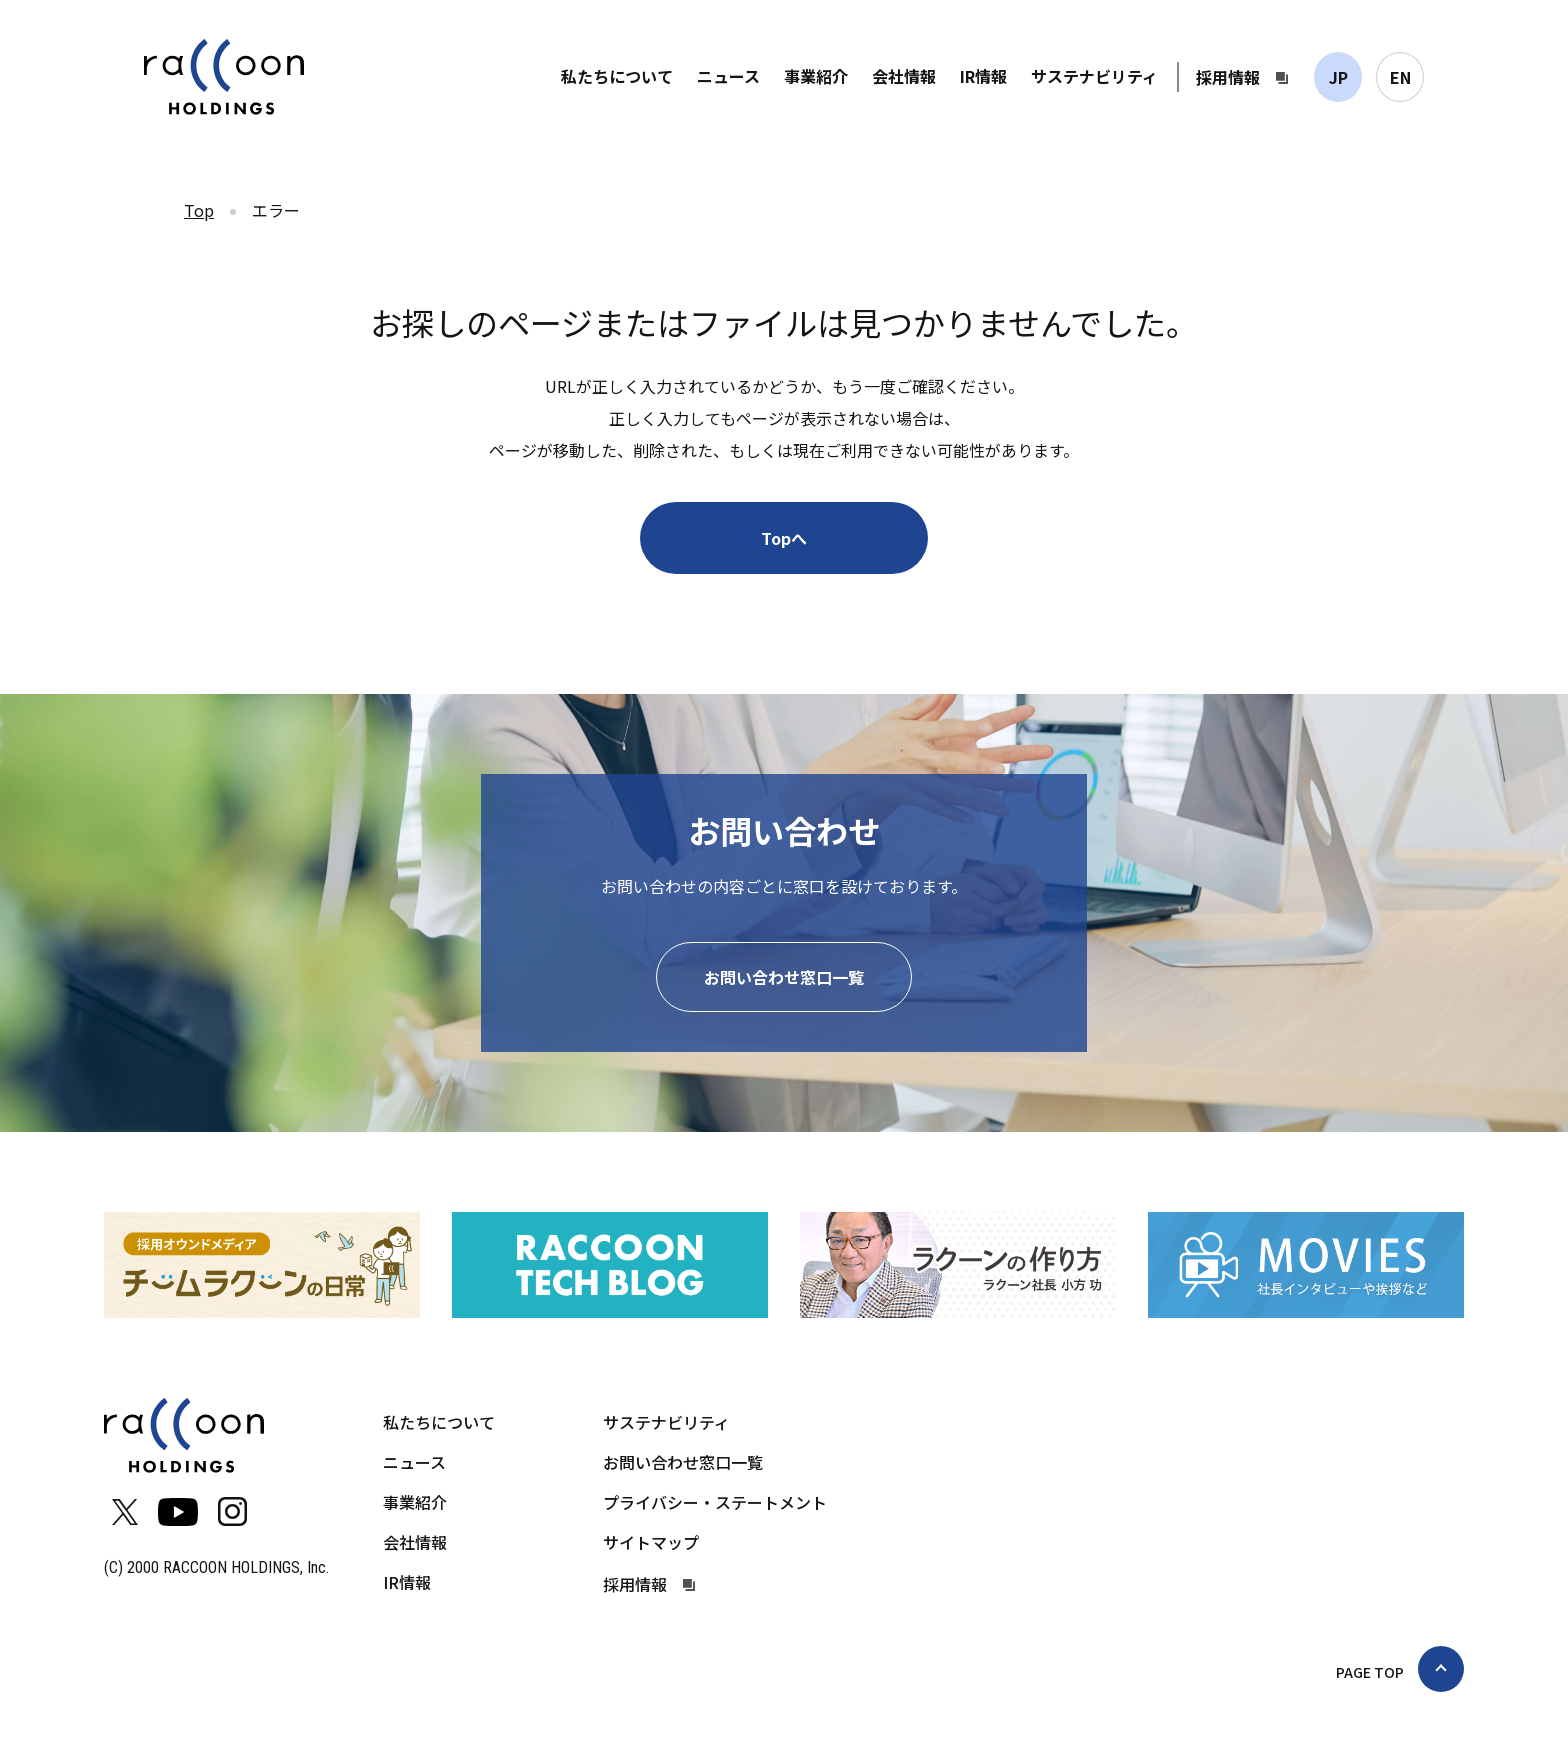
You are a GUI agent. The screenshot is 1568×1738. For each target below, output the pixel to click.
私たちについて (617, 76)
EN (1400, 77)
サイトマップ (651, 1542)
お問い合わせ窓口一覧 (784, 977)
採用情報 (1228, 77)
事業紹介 (816, 76)
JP (1338, 77)
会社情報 (904, 76)
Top (199, 210)
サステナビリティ (1094, 76)
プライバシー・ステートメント (715, 1502)
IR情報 (983, 76)
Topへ (784, 538)
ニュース (728, 76)
